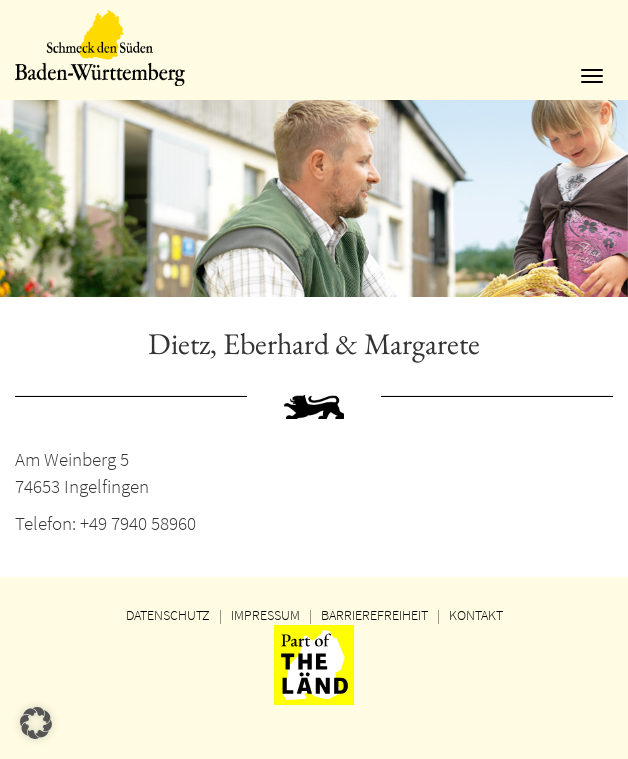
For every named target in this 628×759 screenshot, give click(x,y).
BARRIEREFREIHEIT (374, 615)
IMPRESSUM (265, 615)
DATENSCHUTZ (168, 615)
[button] (36, 723)
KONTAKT (476, 615)
